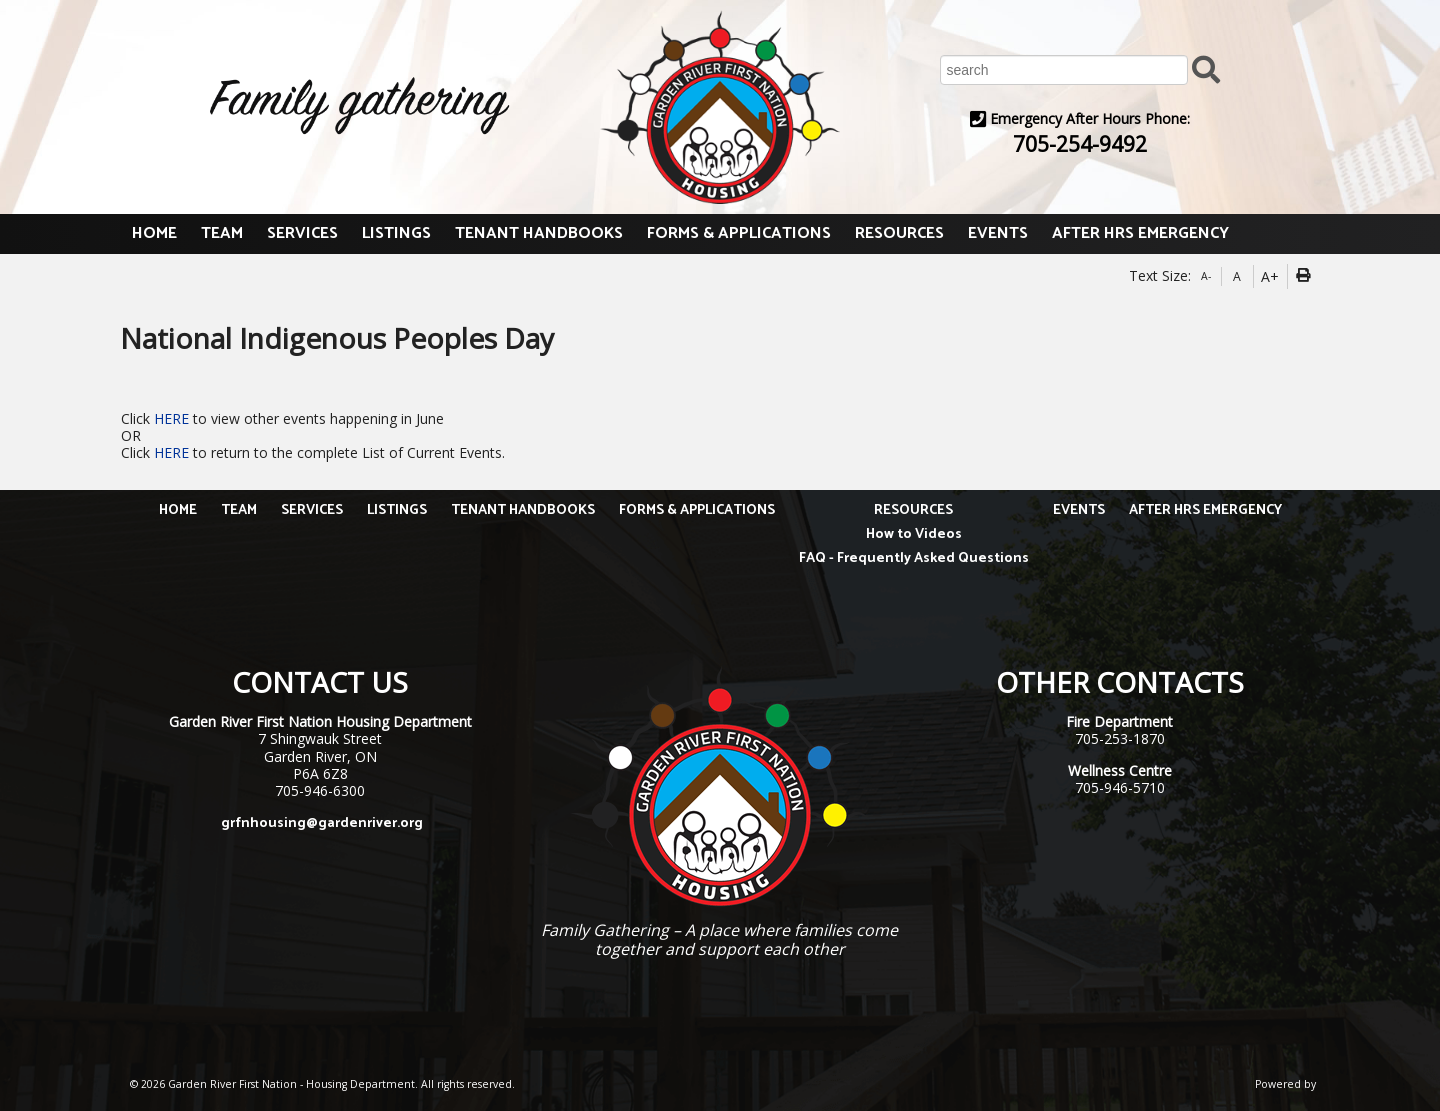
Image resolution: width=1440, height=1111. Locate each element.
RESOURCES (899, 233)
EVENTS (998, 233)
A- (1206, 276)
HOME (154, 233)
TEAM (222, 233)
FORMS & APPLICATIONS (739, 233)
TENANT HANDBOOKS (539, 233)
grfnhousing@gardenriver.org (322, 823)
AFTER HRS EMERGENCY (1140, 233)
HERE (173, 418)
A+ (1270, 276)
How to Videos (914, 534)
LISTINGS (396, 233)
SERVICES (302, 233)
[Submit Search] (1206, 68)
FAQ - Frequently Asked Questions (914, 558)
